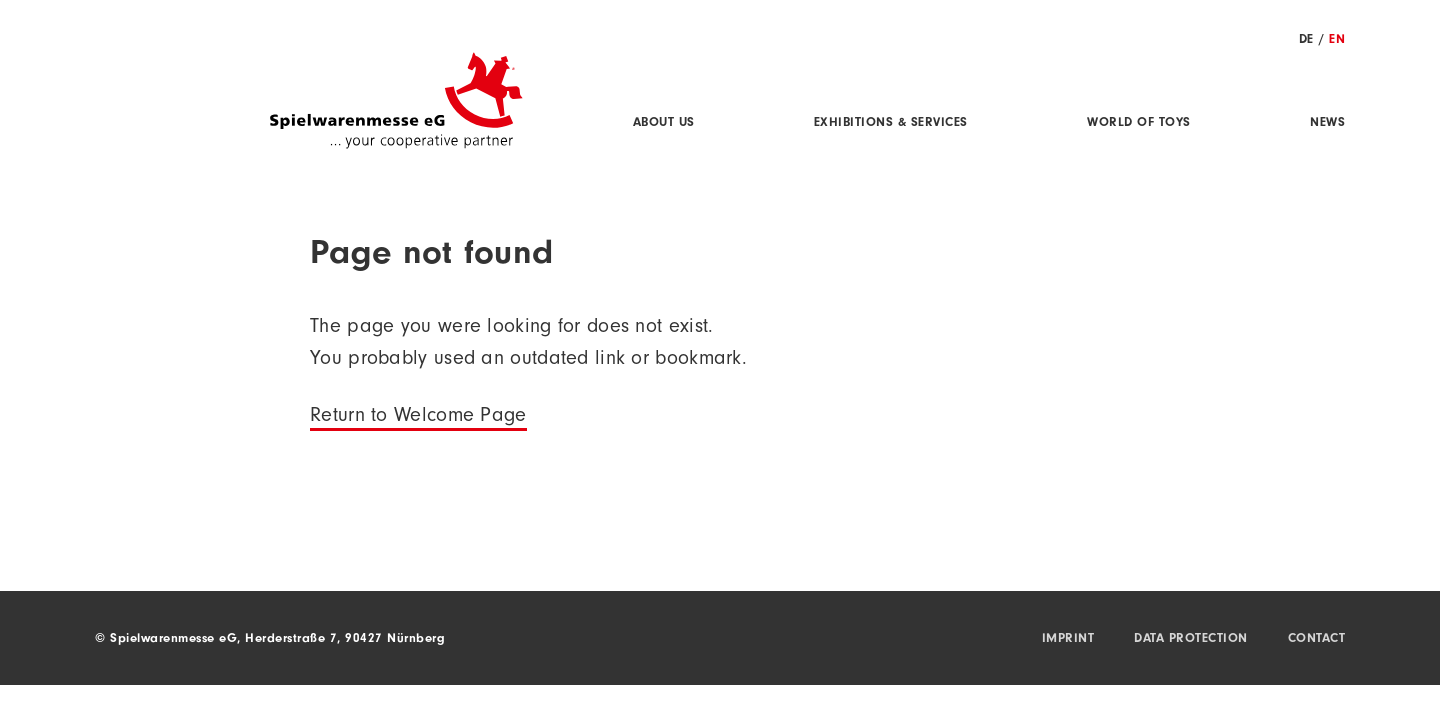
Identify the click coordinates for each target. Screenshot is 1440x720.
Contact (1317, 639)
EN (1337, 40)
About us (664, 123)
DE (1306, 40)
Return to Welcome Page (418, 418)
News (1327, 123)
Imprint (1068, 639)
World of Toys (1139, 123)
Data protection (1191, 639)
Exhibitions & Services (891, 123)
